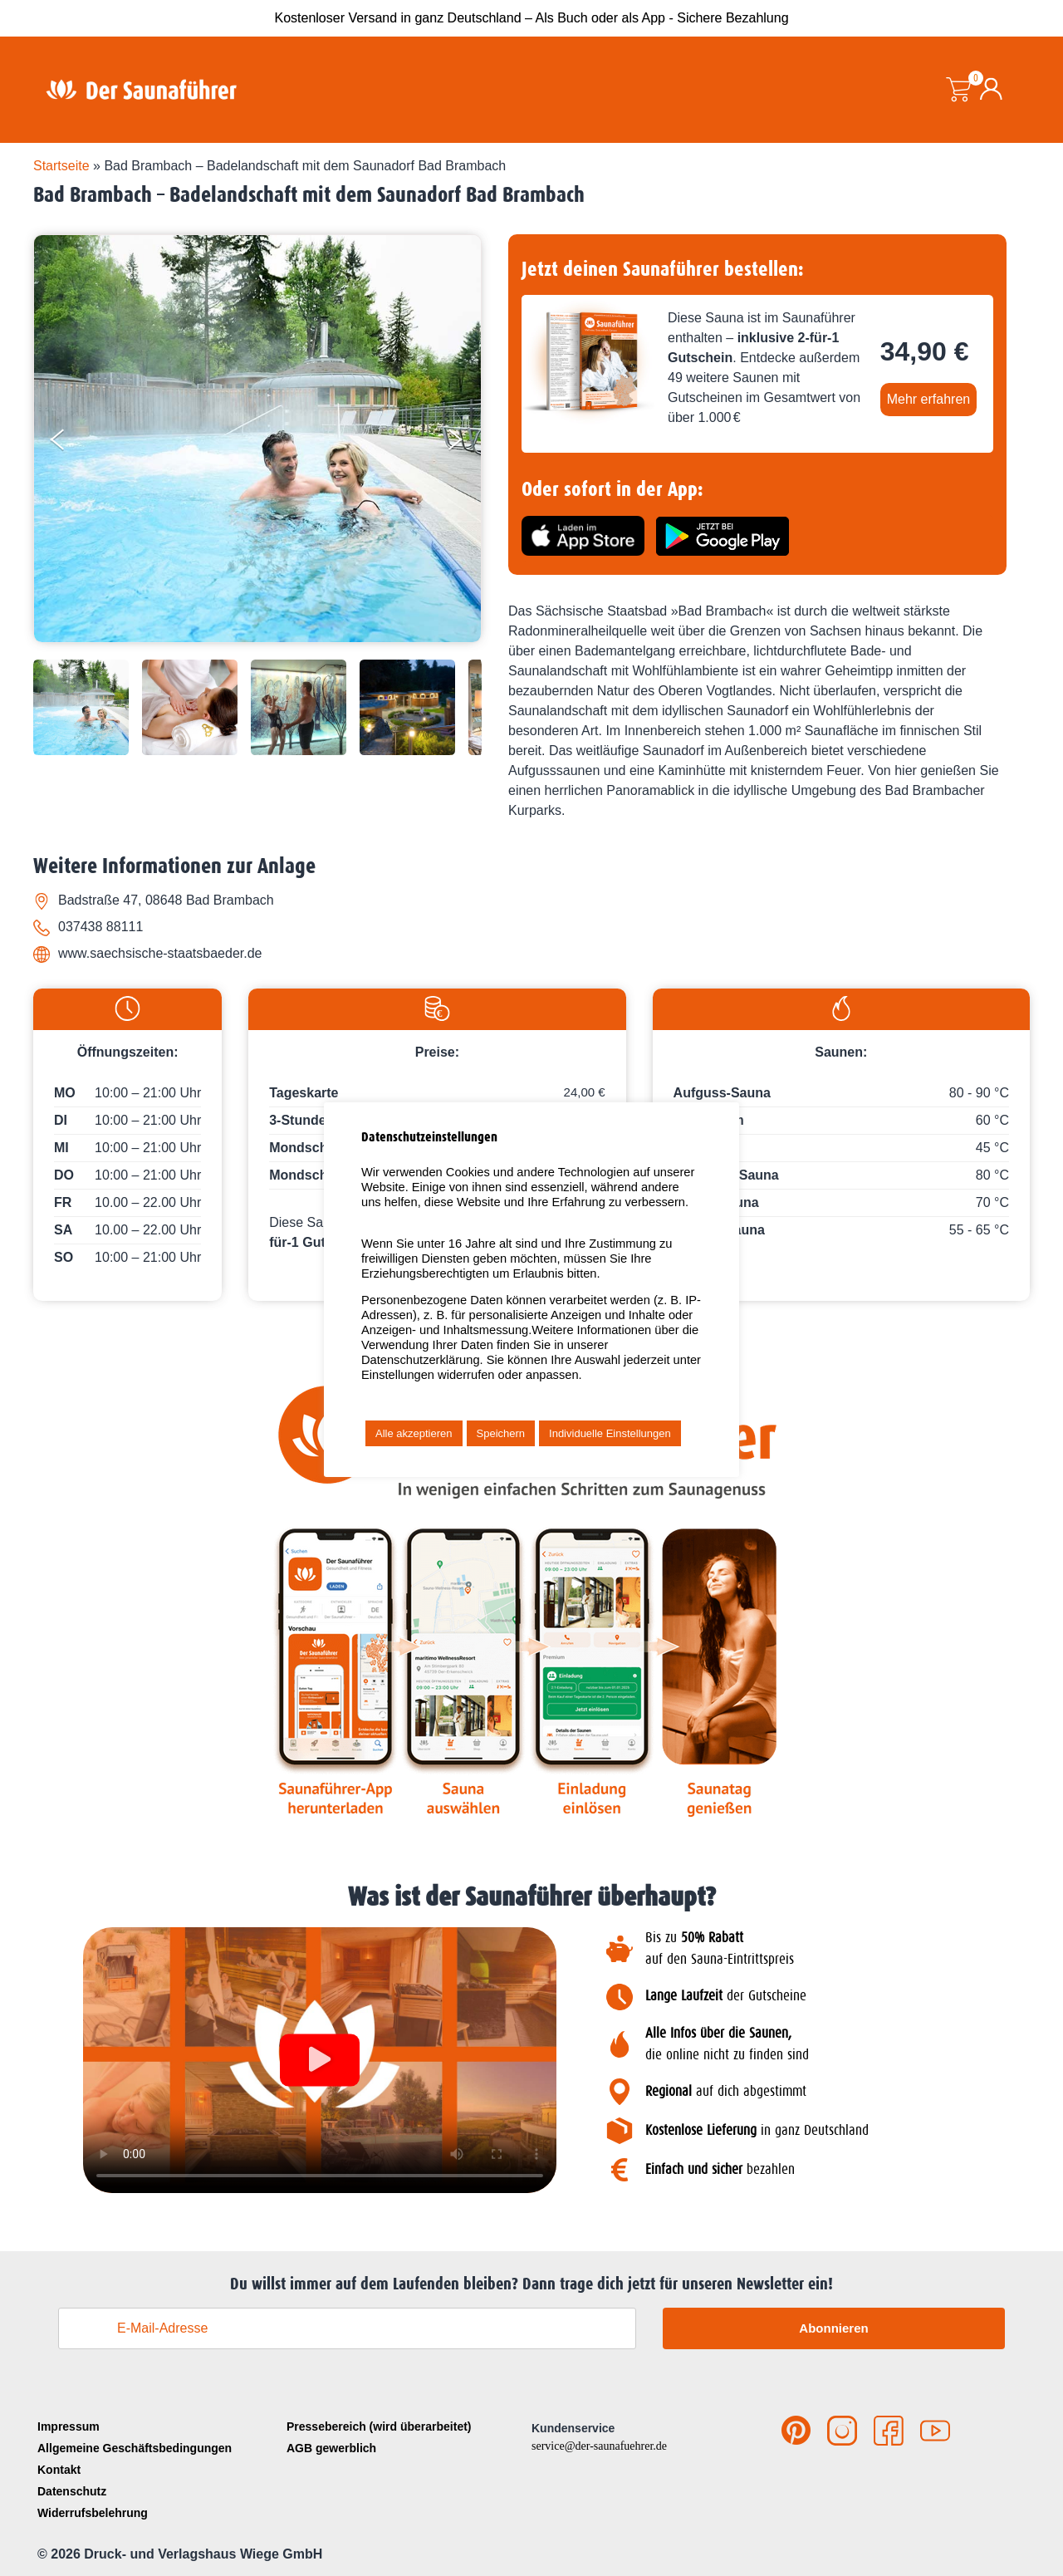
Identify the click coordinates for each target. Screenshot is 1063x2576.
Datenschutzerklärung (420, 1360)
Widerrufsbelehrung (92, 2513)
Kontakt (59, 2469)
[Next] (466, 443)
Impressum (68, 2426)
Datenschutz (71, 2491)
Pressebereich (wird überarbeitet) (379, 2426)
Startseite (61, 166)
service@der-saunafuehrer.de (599, 2446)
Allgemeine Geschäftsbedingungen (134, 2448)
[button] (320, 2060)
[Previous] (71, 443)
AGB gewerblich (331, 2448)
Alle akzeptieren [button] (414, 1433)
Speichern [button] (501, 1433)
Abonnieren (833, 2328)
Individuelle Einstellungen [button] (610, 1433)
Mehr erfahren (929, 399)
